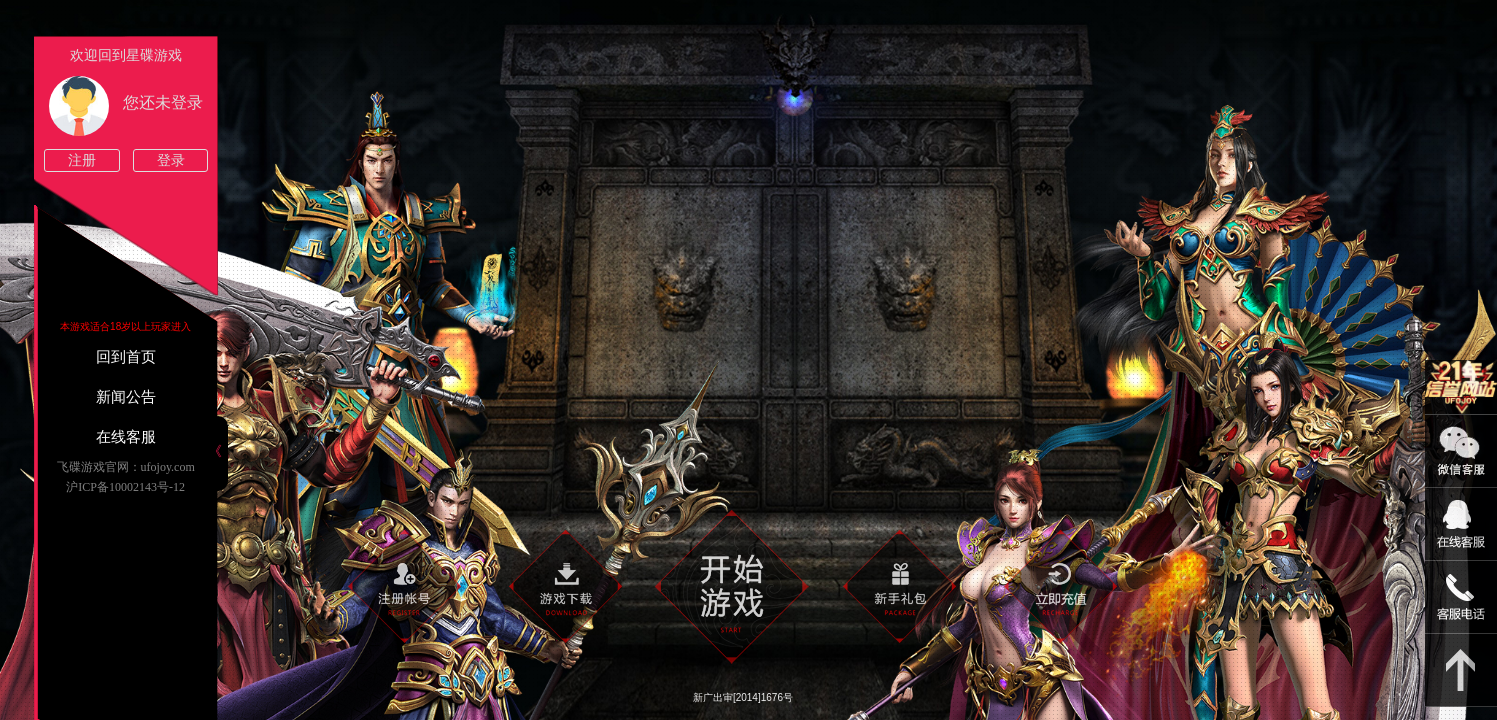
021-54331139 (1461, 597)
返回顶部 (1461, 670)
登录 (171, 160)
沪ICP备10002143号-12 (125, 487)
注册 (82, 160)
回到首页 (126, 357)
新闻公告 (126, 397)
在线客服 (126, 437)
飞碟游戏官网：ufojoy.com (126, 467)
